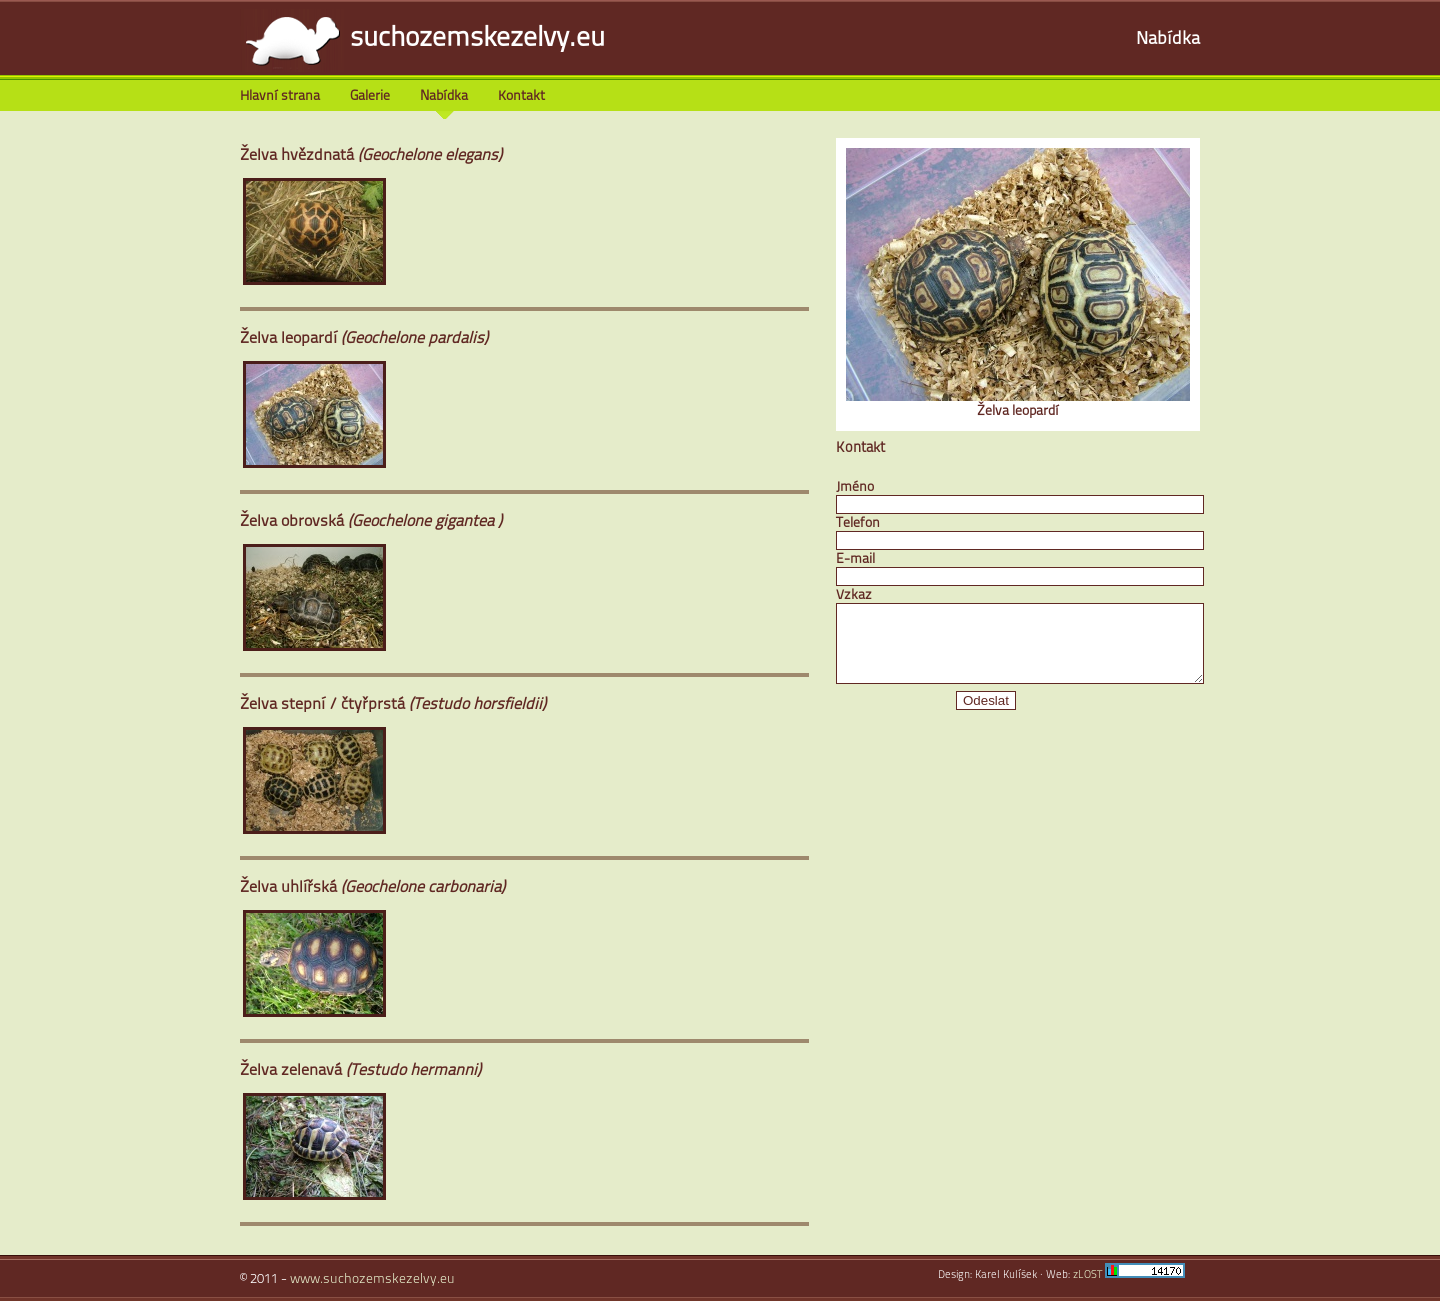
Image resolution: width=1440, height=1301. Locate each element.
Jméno (855, 487)
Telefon (858, 523)
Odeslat (986, 715)
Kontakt (521, 96)
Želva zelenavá (360, 1071)
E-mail (855, 559)
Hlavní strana (280, 96)
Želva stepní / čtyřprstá (393, 705)
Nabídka (1168, 39)
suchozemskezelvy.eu (477, 39)
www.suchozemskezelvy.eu (372, 1279)
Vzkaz (854, 595)
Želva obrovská (371, 522)
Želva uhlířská (372, 888)
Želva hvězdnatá (371, 156)
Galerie (370, 96)
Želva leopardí (364, 339)
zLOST (1087, 1275)
